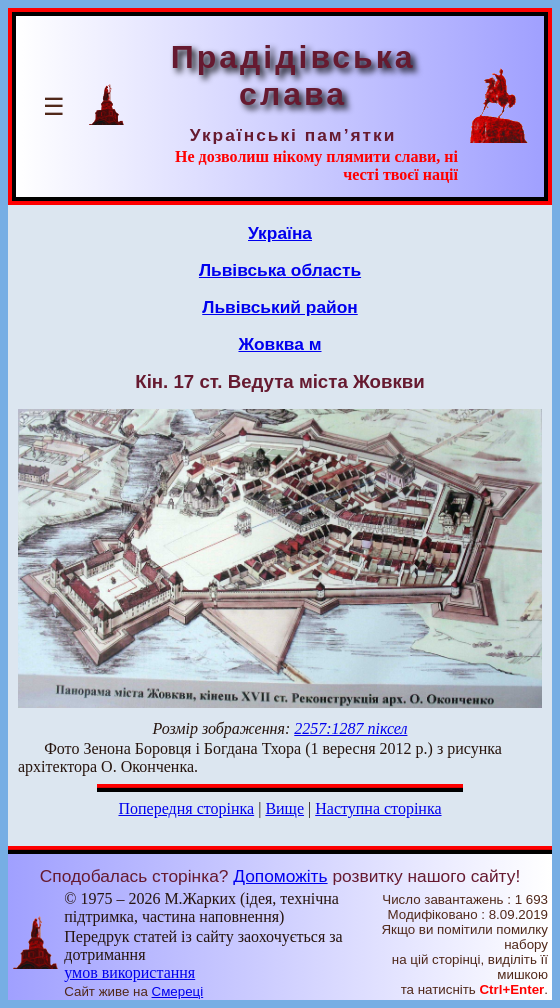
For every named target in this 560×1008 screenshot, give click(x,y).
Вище (284, 808)
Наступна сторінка (378, 808)
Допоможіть (280, 876)
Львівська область (280, 270)
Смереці (178, 991)
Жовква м (279, 344)
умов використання (129, 972)
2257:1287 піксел (350, 728)
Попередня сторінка (186, 808)
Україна (280, 233)
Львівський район (280, 307)
